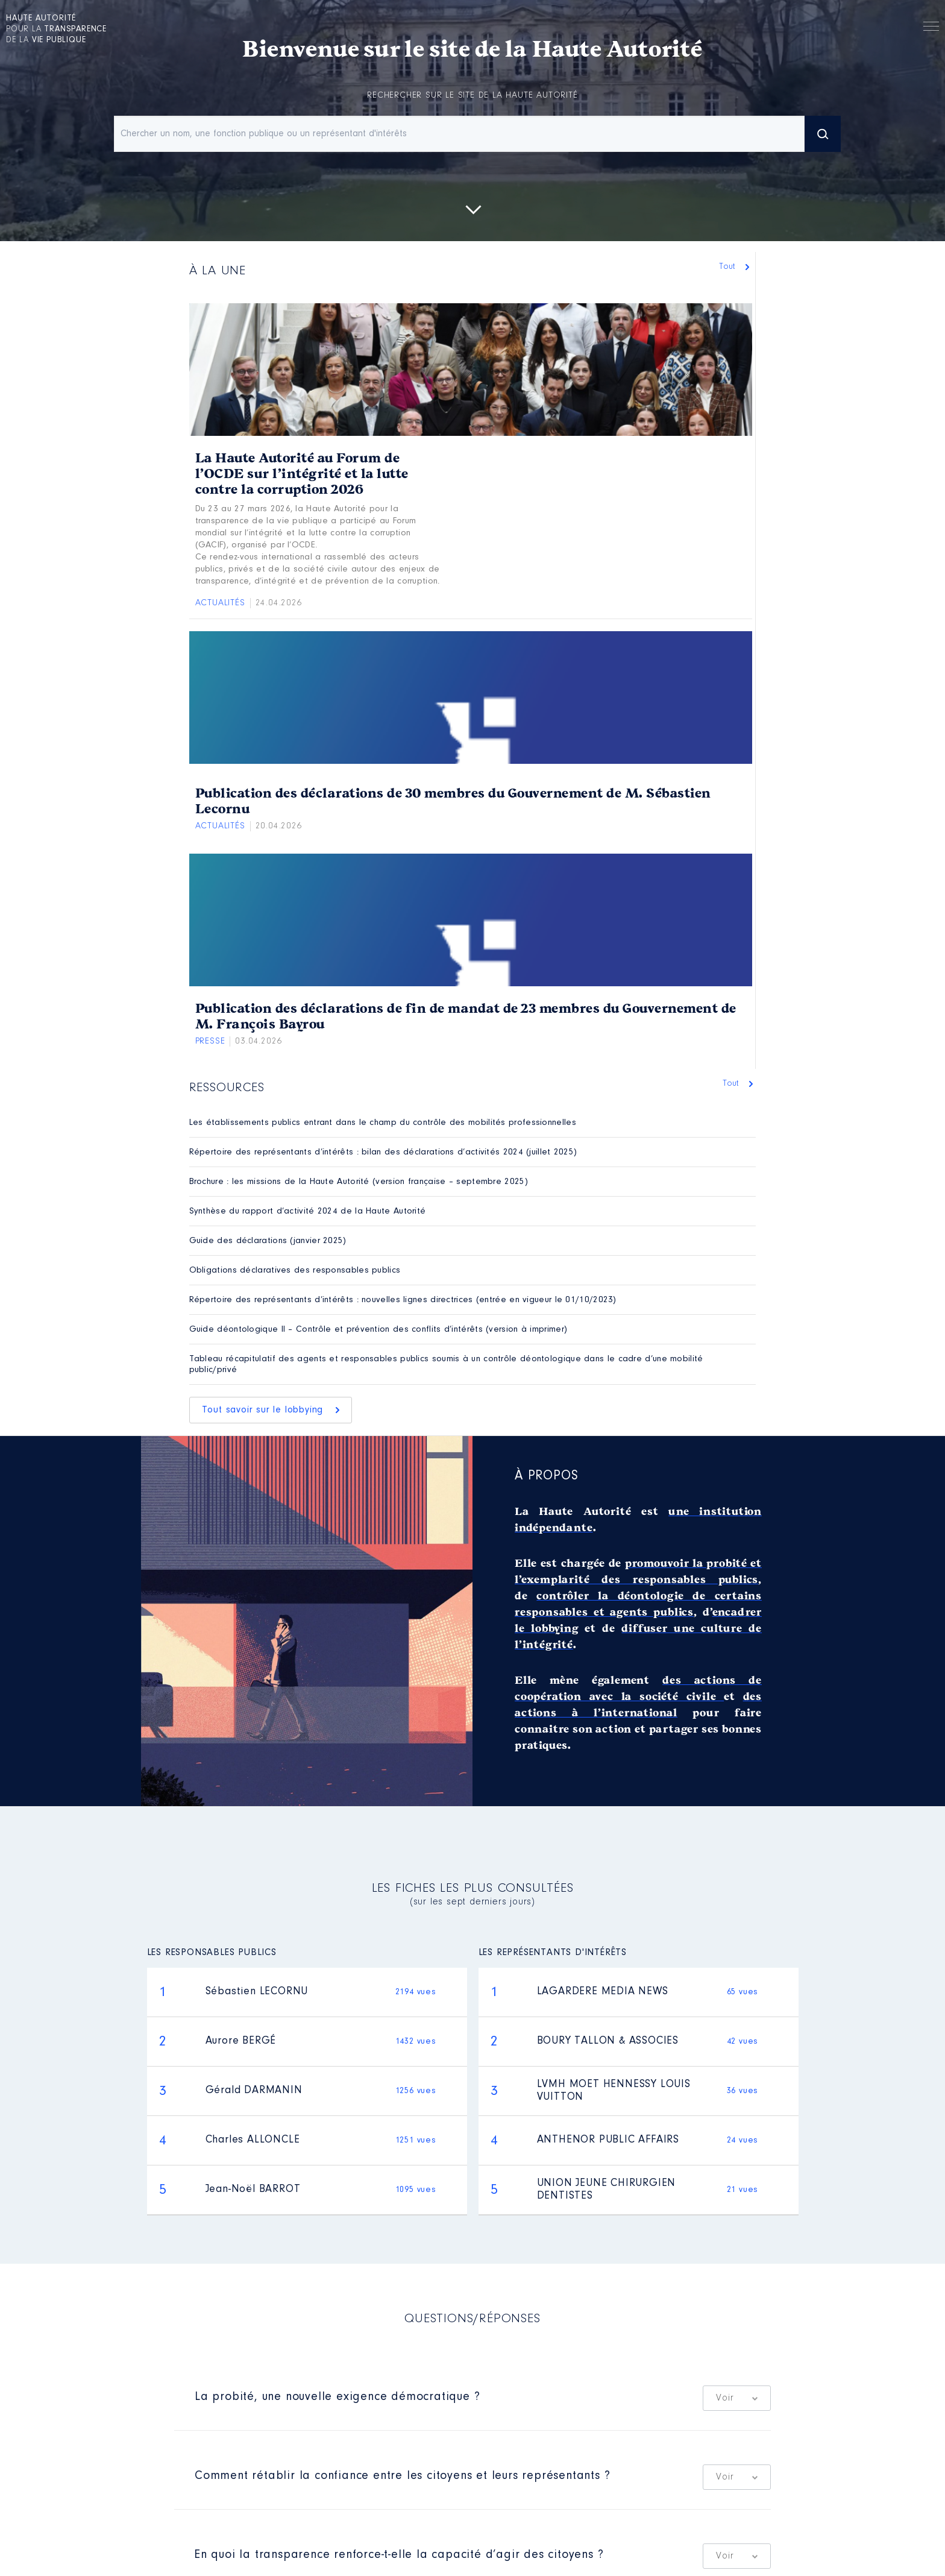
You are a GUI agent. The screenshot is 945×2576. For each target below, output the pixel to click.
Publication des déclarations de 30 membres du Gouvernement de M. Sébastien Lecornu (453, 801)
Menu (931, 28)
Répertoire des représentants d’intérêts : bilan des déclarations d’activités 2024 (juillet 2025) (383, 1152)
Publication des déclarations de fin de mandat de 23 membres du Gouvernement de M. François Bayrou (465, 1016)
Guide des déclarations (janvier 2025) (268, 1240)
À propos (546, 1476)
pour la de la (56, 29)
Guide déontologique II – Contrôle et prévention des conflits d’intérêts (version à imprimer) (378, 1329)
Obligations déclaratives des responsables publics (295, 1270)
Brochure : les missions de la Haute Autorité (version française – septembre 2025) (358, 1181)
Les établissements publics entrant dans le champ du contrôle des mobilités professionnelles (382, 1122)
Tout (730, 266)
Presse (210, 1041)
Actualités (220, 603)
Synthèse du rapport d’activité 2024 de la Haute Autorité (307, 1211)
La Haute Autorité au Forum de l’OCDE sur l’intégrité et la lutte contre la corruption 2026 (302, 474)
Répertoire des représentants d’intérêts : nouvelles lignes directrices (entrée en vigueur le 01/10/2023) (403, 1300)
